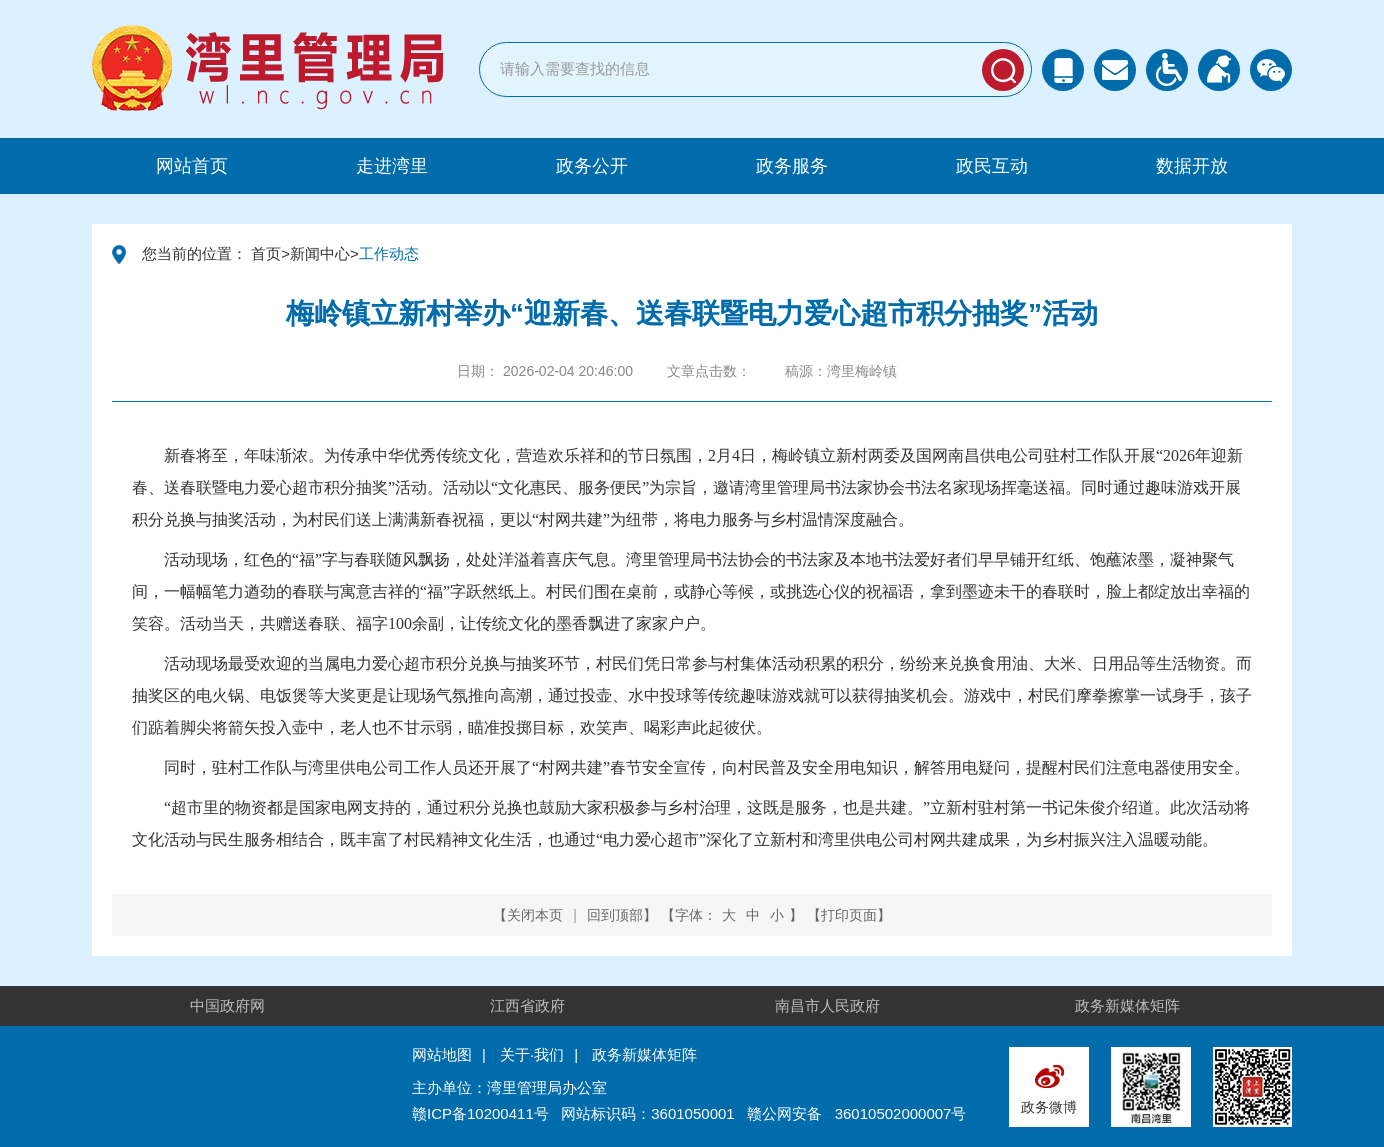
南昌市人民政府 (827, 1005)
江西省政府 (527, 1005)
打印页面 (849, 915)
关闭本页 (535, 915)
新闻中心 (320, 253)
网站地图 (442, 1054)
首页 (266, 253)
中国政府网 (227, 1005)
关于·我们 (532, 1054)
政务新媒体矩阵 (1127, 1005)
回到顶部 (615, 915)
